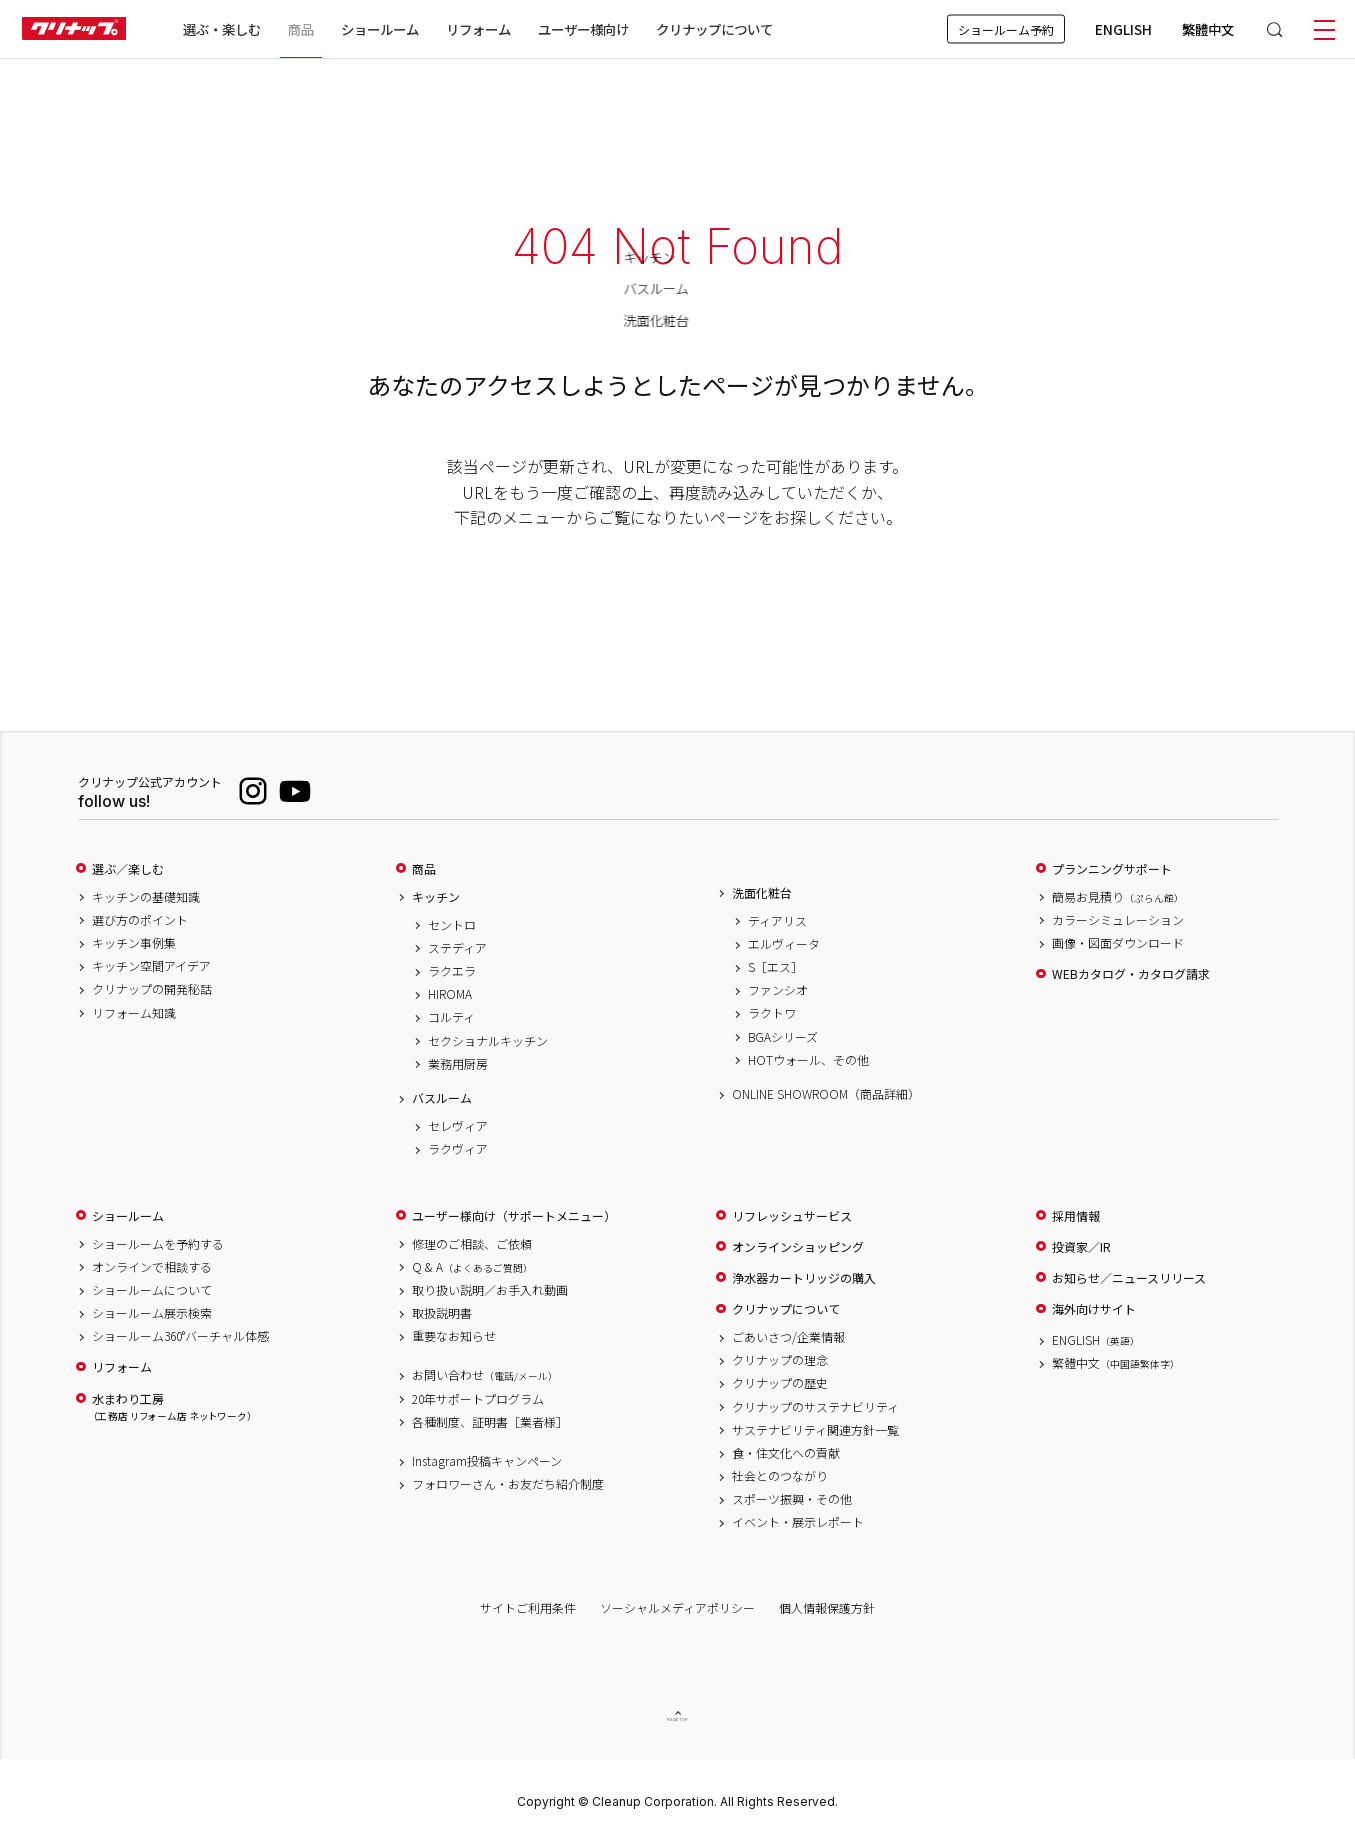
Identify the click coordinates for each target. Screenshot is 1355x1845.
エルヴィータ (784, 944)
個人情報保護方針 (827, 1607)
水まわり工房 (172, 1407)
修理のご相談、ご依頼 (472, 1244)
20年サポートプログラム (478, 1399)
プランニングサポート (1112, 869)
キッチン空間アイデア (151, 966)
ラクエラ (452, 971)
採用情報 (1076, 1216)
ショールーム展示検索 (152, 1313)
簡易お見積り (1118, 897)
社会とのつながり (780, 1476)
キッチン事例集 (134, 943)
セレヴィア (458, 1126)
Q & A (472, 1267)
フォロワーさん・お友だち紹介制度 (508, 1484)
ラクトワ (772, 1013)
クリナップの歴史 (780, 1383)
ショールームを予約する (158, 1244)
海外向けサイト (1094, 1309)
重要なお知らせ (454, 1336)
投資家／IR (1081, 1247)
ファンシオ (778, 990)
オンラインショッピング (798, 1247)
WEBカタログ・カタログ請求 (1131, 974)
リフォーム (478, 29)
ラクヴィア (458, 1149)
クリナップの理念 (780, 1360)
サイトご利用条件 (528, 1607)
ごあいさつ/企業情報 (788, 1337)
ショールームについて (152, 1290)
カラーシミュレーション (1118, 920)
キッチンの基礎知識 (146, 897)
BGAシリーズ (783, 1037)
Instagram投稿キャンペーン (487, 1461)
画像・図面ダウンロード (1118, 943)
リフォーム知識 (134, 1013)
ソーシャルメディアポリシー (677, 1607)
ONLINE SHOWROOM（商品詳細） (826, 1094)
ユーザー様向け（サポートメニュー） (514, 1216)
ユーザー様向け (583, 29)
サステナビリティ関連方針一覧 (815, 1430)
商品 (424, 869)
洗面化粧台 (762, 893)
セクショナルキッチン (488, 1041)
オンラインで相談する (152, 1267)
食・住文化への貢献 (786, 1453)
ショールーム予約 (1006, 29)
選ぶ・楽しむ (222, 29)
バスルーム (442, 1098)
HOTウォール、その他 (808, 1060)
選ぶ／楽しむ (128, 869)
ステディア (457, 948)
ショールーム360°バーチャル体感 (180, 1336)
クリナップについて (714, 29)
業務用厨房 (458, 1064)
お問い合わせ (485, 1375)
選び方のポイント (140, 920)
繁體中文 (1208, 29)
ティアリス (777, 921)
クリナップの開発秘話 (152, 989)
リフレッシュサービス (792, 1216)
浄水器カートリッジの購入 (804, 1278)
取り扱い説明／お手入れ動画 (490, 1290)
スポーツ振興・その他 (792, 1499)
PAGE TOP (678, 1719)
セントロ (452, 925)
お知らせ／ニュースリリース (1129, 1278)
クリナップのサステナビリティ (815, 1407)
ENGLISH (1123, 29)
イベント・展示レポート (798, 1522)
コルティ (451, 1017)
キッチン (436, 897)
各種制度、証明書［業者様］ (490, 1422)
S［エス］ (775, 967)
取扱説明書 (442, 1313)
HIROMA (450, 994)
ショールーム (380, 29)
